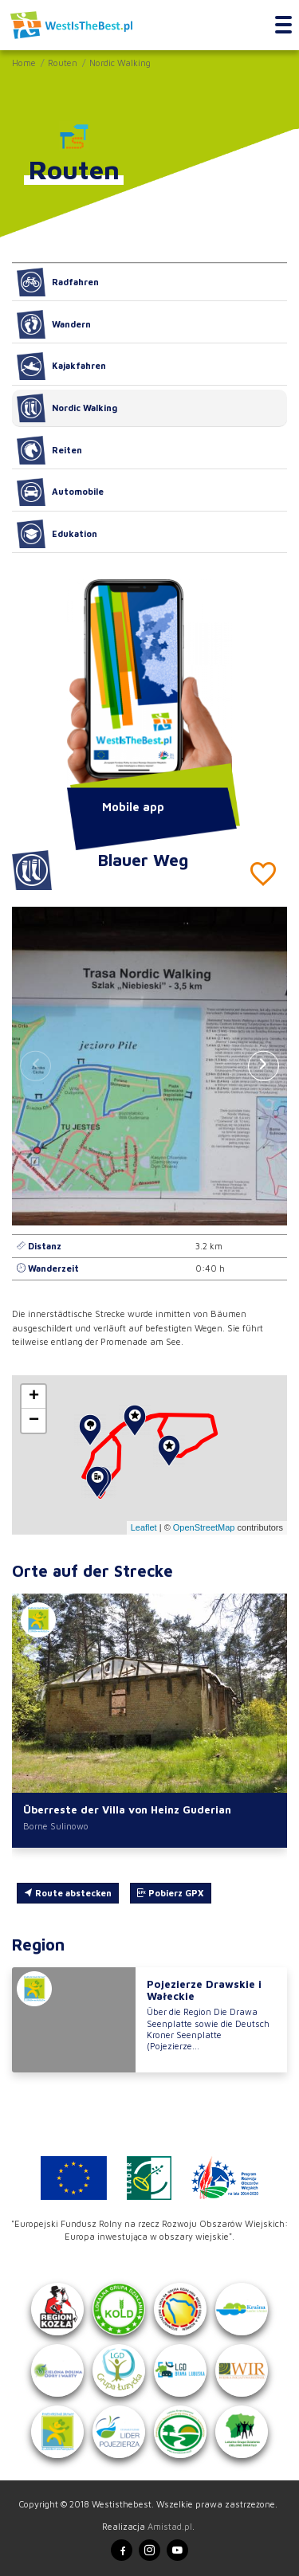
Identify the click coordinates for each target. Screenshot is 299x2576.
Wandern (54, 324)
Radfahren (58, 282)
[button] (263, 1066)
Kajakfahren (61, 366)
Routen (62, 62)
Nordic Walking (120, 62)
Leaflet (144, 1527)
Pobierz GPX (170, 1893)
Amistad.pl (170, 2526)
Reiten (49, 450)
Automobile (60, 492)
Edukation (57, 534)
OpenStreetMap (204, 1527)
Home (24, 62)
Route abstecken (68, 1893)
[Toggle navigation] (283, 25)
